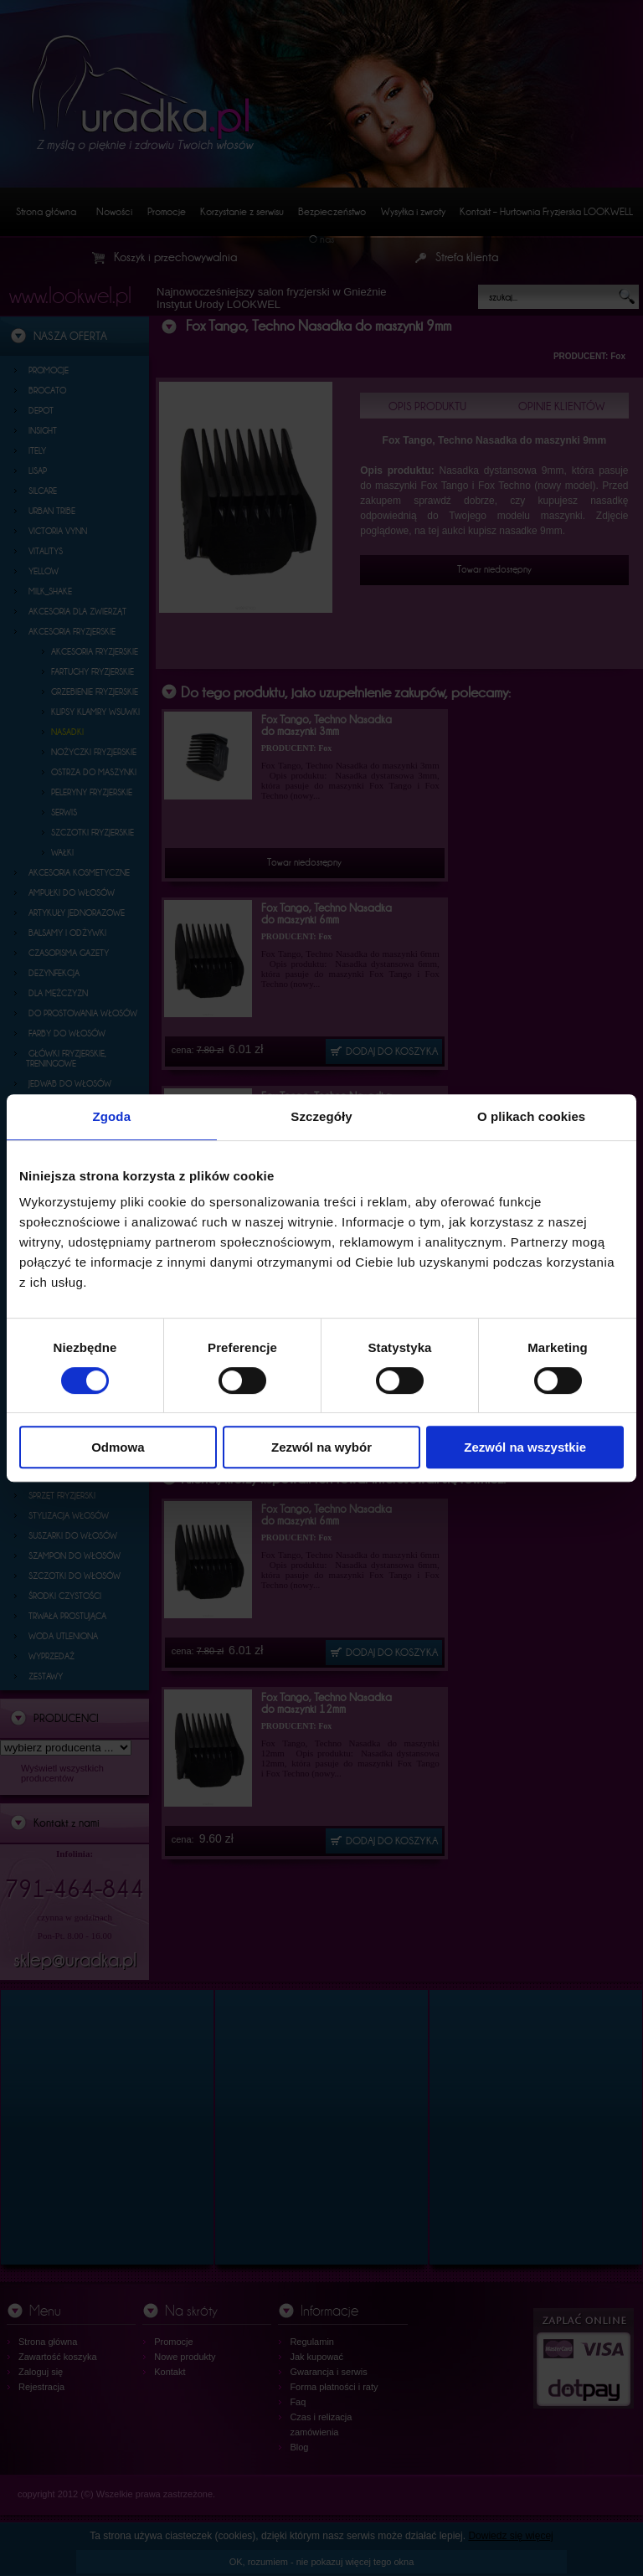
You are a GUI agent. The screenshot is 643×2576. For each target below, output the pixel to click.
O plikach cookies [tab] (531, 1116)
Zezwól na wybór (321, 1447)
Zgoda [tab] (112, 1116)
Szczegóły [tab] (321, 1116)
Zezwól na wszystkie (525, 1447)
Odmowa (117, 1447)
